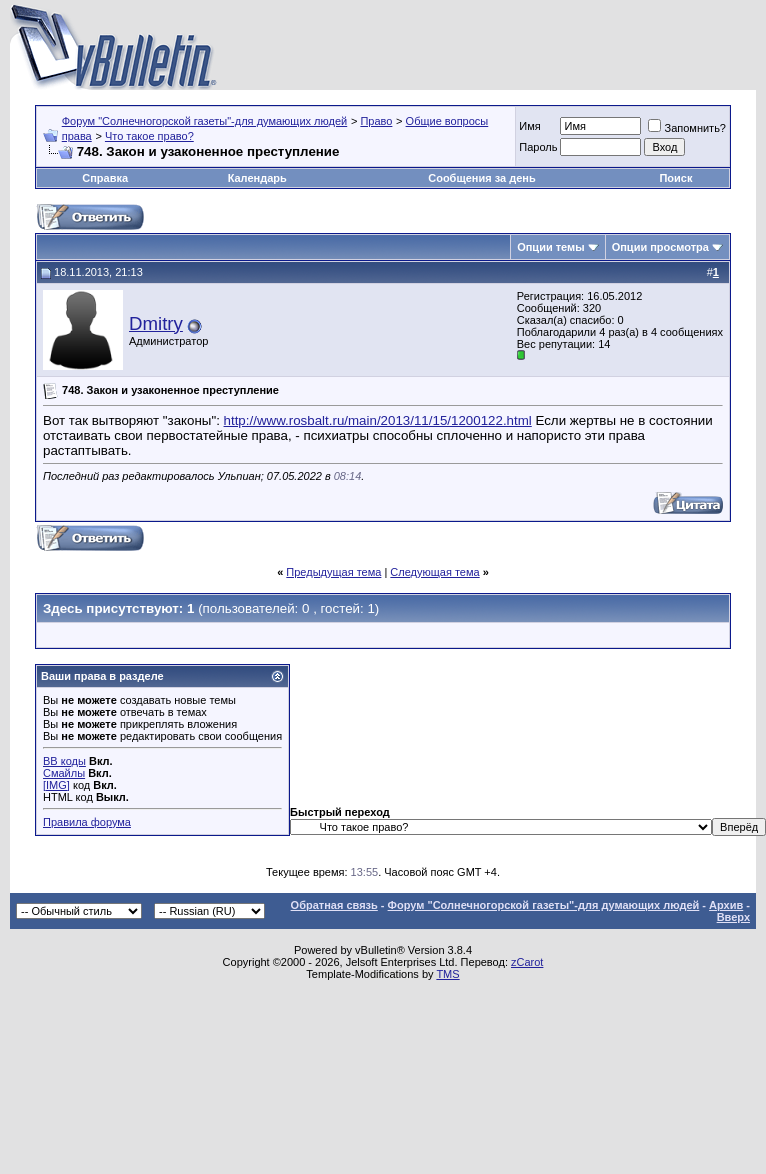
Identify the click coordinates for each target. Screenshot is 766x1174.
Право (376, 121)
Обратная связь (334, 905)
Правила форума (87, 822)
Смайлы (64, 773)
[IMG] (56, 785)
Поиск (675, 178)
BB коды (64, 761)
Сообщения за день (481, 178)
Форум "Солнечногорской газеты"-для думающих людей (205, 121)
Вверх (733, 917)
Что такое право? (149, 136)
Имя (529, 126)
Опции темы (550, 247)
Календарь (257, 178)
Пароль (538, 147)
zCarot (527, 962)
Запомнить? (687, 128)
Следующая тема (434, 572)
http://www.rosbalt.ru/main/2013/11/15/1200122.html (378, 420)
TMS (447, 974)
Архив (726, 905)
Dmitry (156, 323)
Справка (105, 178)
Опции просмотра (660, 247)
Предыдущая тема (333, 572)
